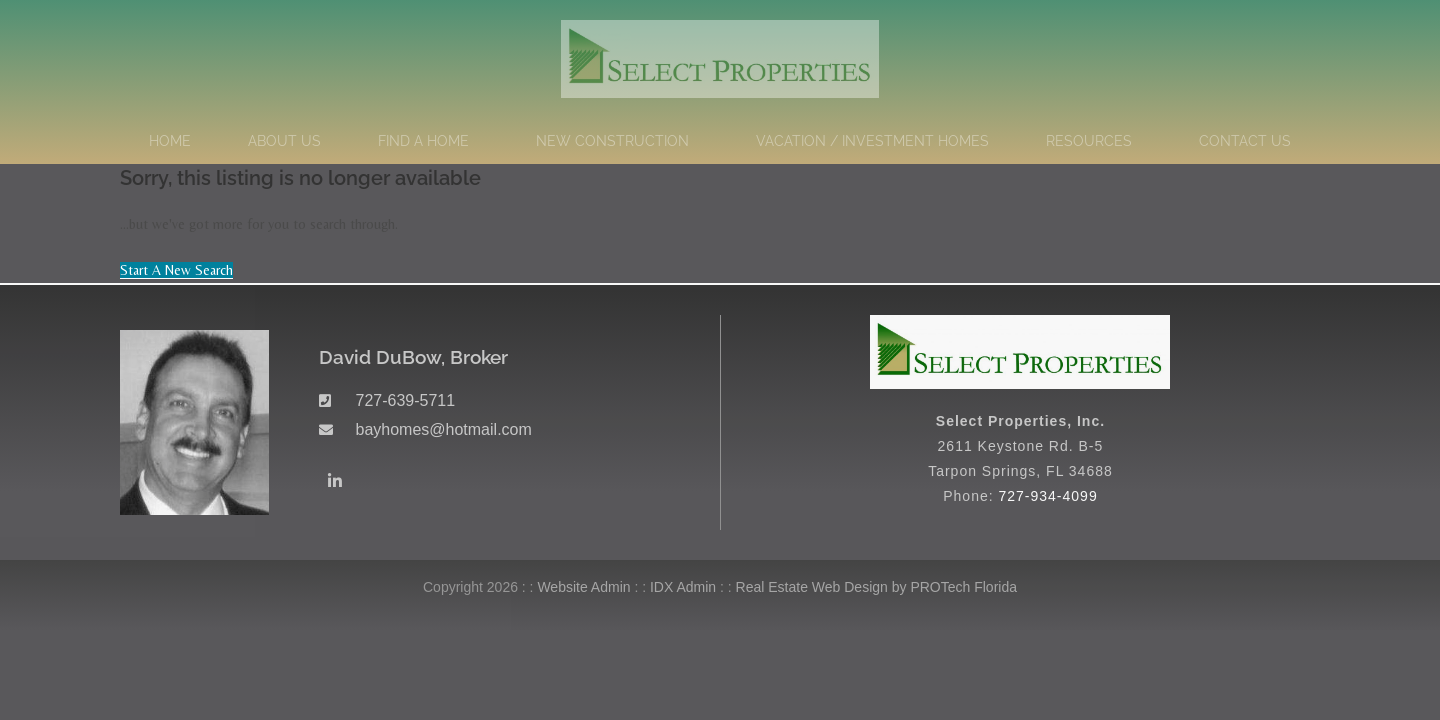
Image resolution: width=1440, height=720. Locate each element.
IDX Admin (683, 587)
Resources (1094, 141)
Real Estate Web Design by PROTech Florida (876, 587)
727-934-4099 (1047, 496)
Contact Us (1245, 141)
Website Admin (583, 587)
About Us (284, 141)
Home (170, 141)
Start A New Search (176, 270)
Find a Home (428, 141)
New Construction (617, 141)
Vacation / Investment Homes (872, 141)
